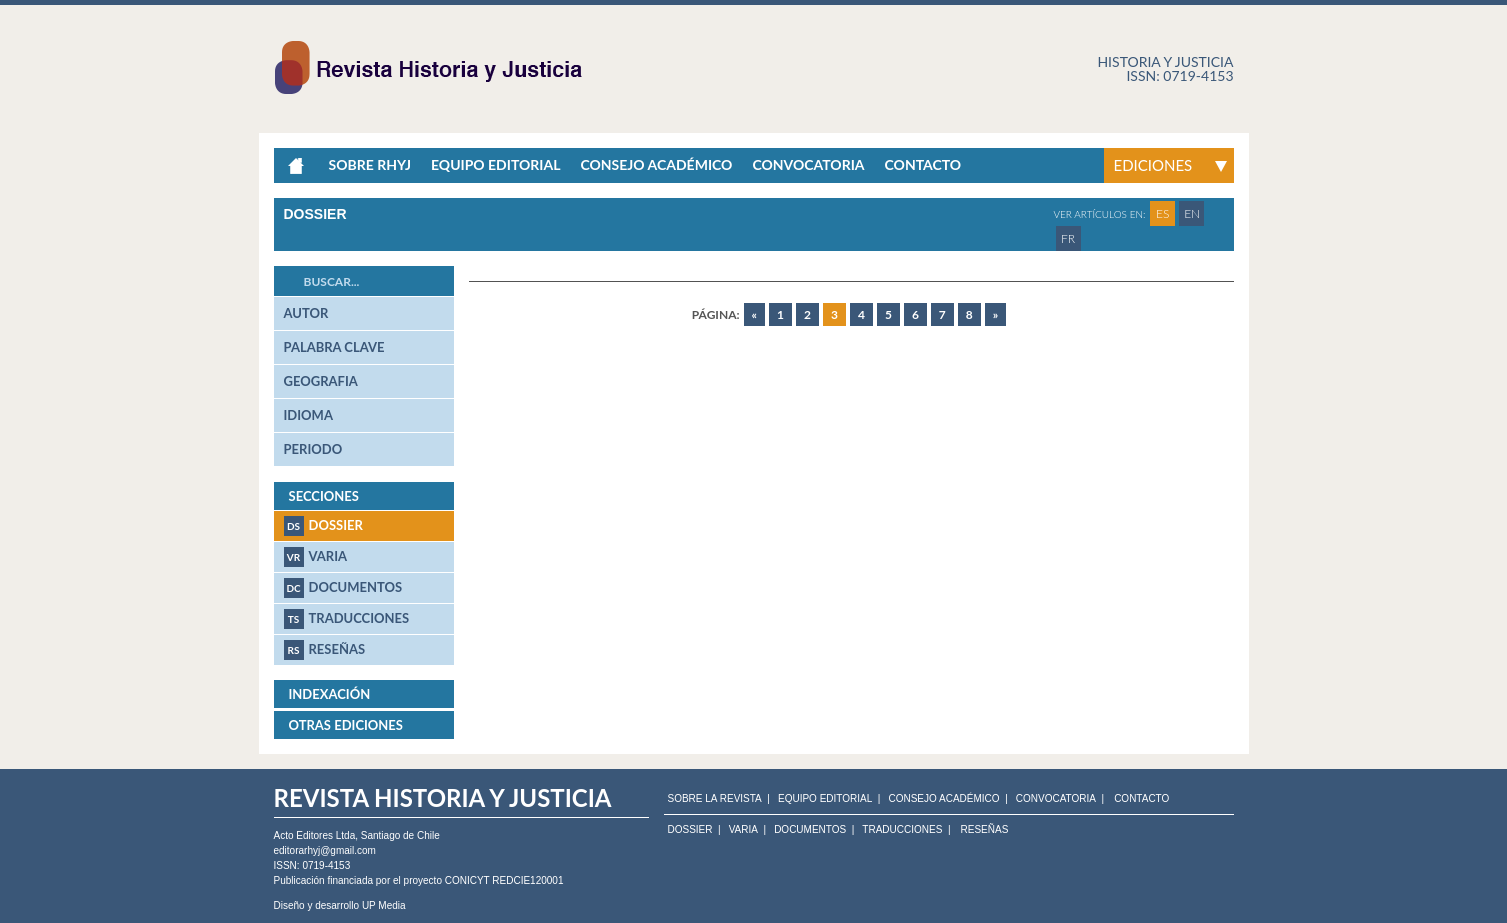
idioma (308, 415)
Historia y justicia (1165, 61)
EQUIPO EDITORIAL (825, 799)
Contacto (923, 164)
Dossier (323, 526)
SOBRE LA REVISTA (715, 799)
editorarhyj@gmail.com (325, 850)
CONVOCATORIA (1056, 799)
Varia (316, 557)
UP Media (384, 905)
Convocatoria (808, 164)
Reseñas (325, 650)
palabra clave (334, 347)
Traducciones (347, 619)
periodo (313, 449)
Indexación (330, 694)
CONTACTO (1141, 799)
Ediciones (1153, 165)
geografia (321, 381)
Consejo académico (656, 164)
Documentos (343, 588)
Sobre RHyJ (370, 164)
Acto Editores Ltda (315, 835)
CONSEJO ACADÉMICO (943, 799)
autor (306, 313)
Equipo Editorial (495, 164)
